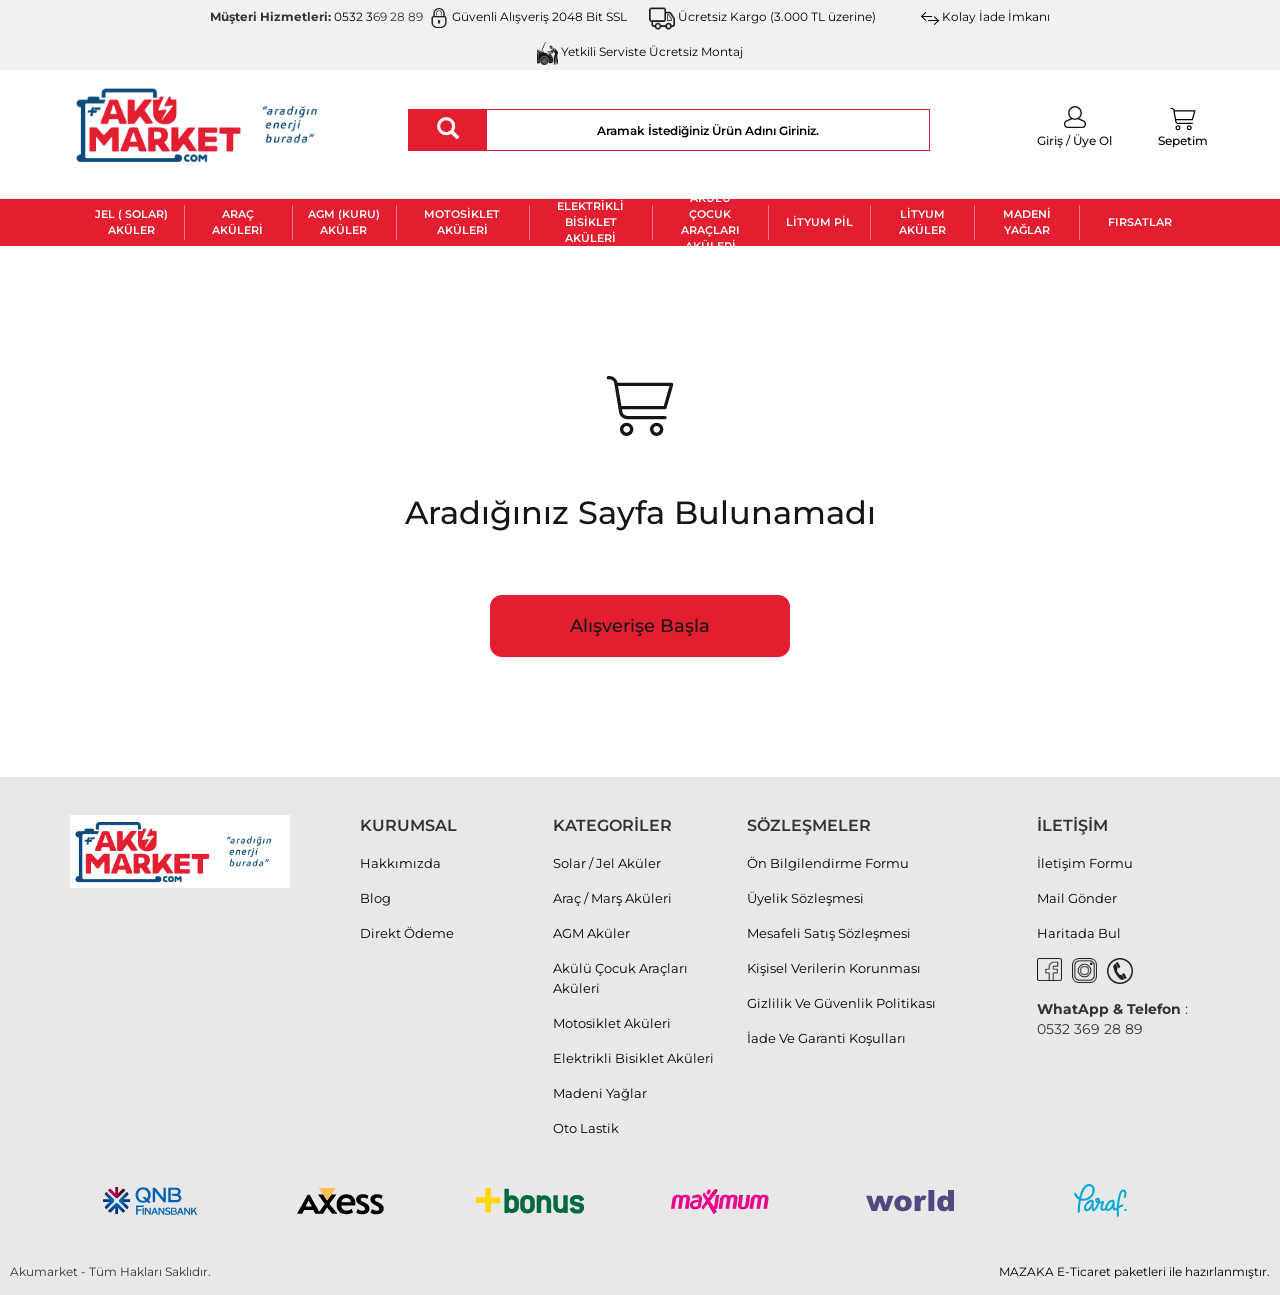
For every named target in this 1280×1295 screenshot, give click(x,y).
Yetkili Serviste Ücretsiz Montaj (640, 51)
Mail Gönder (1077, 898)
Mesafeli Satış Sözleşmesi (829, 933)
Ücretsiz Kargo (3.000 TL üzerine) (763, 16)
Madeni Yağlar (1027, 222)
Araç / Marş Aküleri (612, 898)
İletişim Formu (1085, 863)
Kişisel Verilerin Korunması (834, 968)
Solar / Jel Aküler (607, 863)
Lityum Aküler (922, 222)
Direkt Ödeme (407, 933)
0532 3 (353, 16)
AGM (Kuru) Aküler (344, 222)
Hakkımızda (400, 863)
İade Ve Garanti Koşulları (826, 1038)
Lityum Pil (819, 222)
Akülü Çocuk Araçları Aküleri (710, 222)
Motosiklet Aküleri (462, 222)
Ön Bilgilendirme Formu (828, 863)
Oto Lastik (586, 1128)
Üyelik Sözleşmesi (805, 898)
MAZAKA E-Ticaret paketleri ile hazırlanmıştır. (1134, 1271)
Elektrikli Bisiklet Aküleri (590, 222)
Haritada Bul (1079, 933)
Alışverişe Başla (640, 626)
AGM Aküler (591, 933)
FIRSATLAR (1140, 222)
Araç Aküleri (237, 222)
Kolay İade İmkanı (985, 16)
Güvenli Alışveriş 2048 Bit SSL (528, 16)
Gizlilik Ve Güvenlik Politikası (841, 1003)
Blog (375, 898)
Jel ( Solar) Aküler (131, 222)
